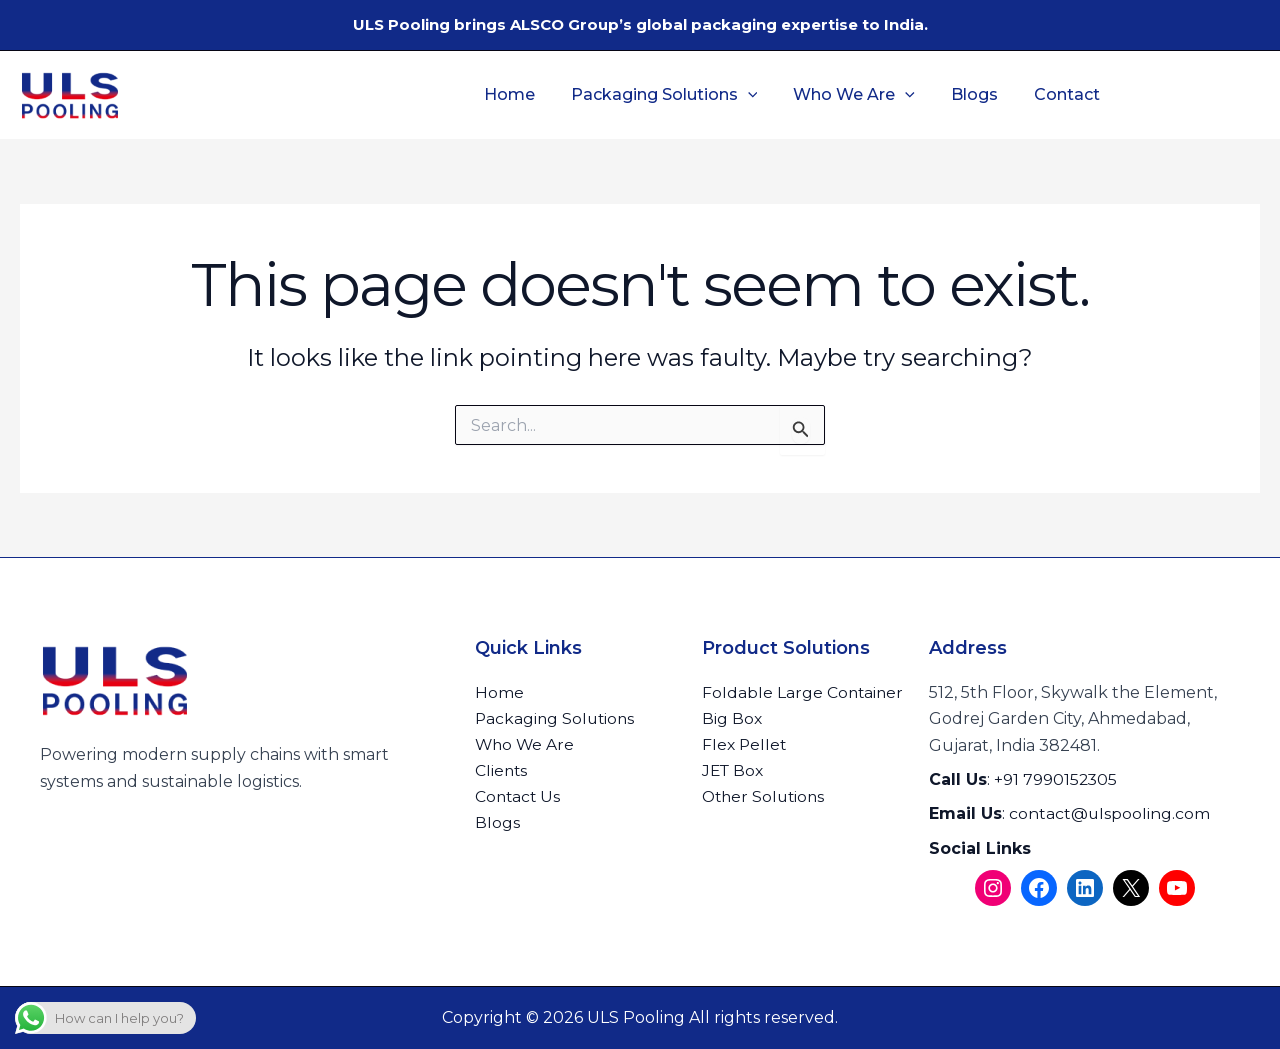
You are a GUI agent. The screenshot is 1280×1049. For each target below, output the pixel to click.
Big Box (732, 718)
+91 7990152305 (1056, 779)
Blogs (975, 94)
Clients (502, 771)
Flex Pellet (745, 745)
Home (522, 94)
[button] (757, 95)
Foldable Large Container (804, 692)
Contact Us (519, 797)
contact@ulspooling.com (1110, 813)
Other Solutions (766, 797)
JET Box (734, 771)
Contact (1064, 94)
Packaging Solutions (673, 95)
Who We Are (859, 95)
